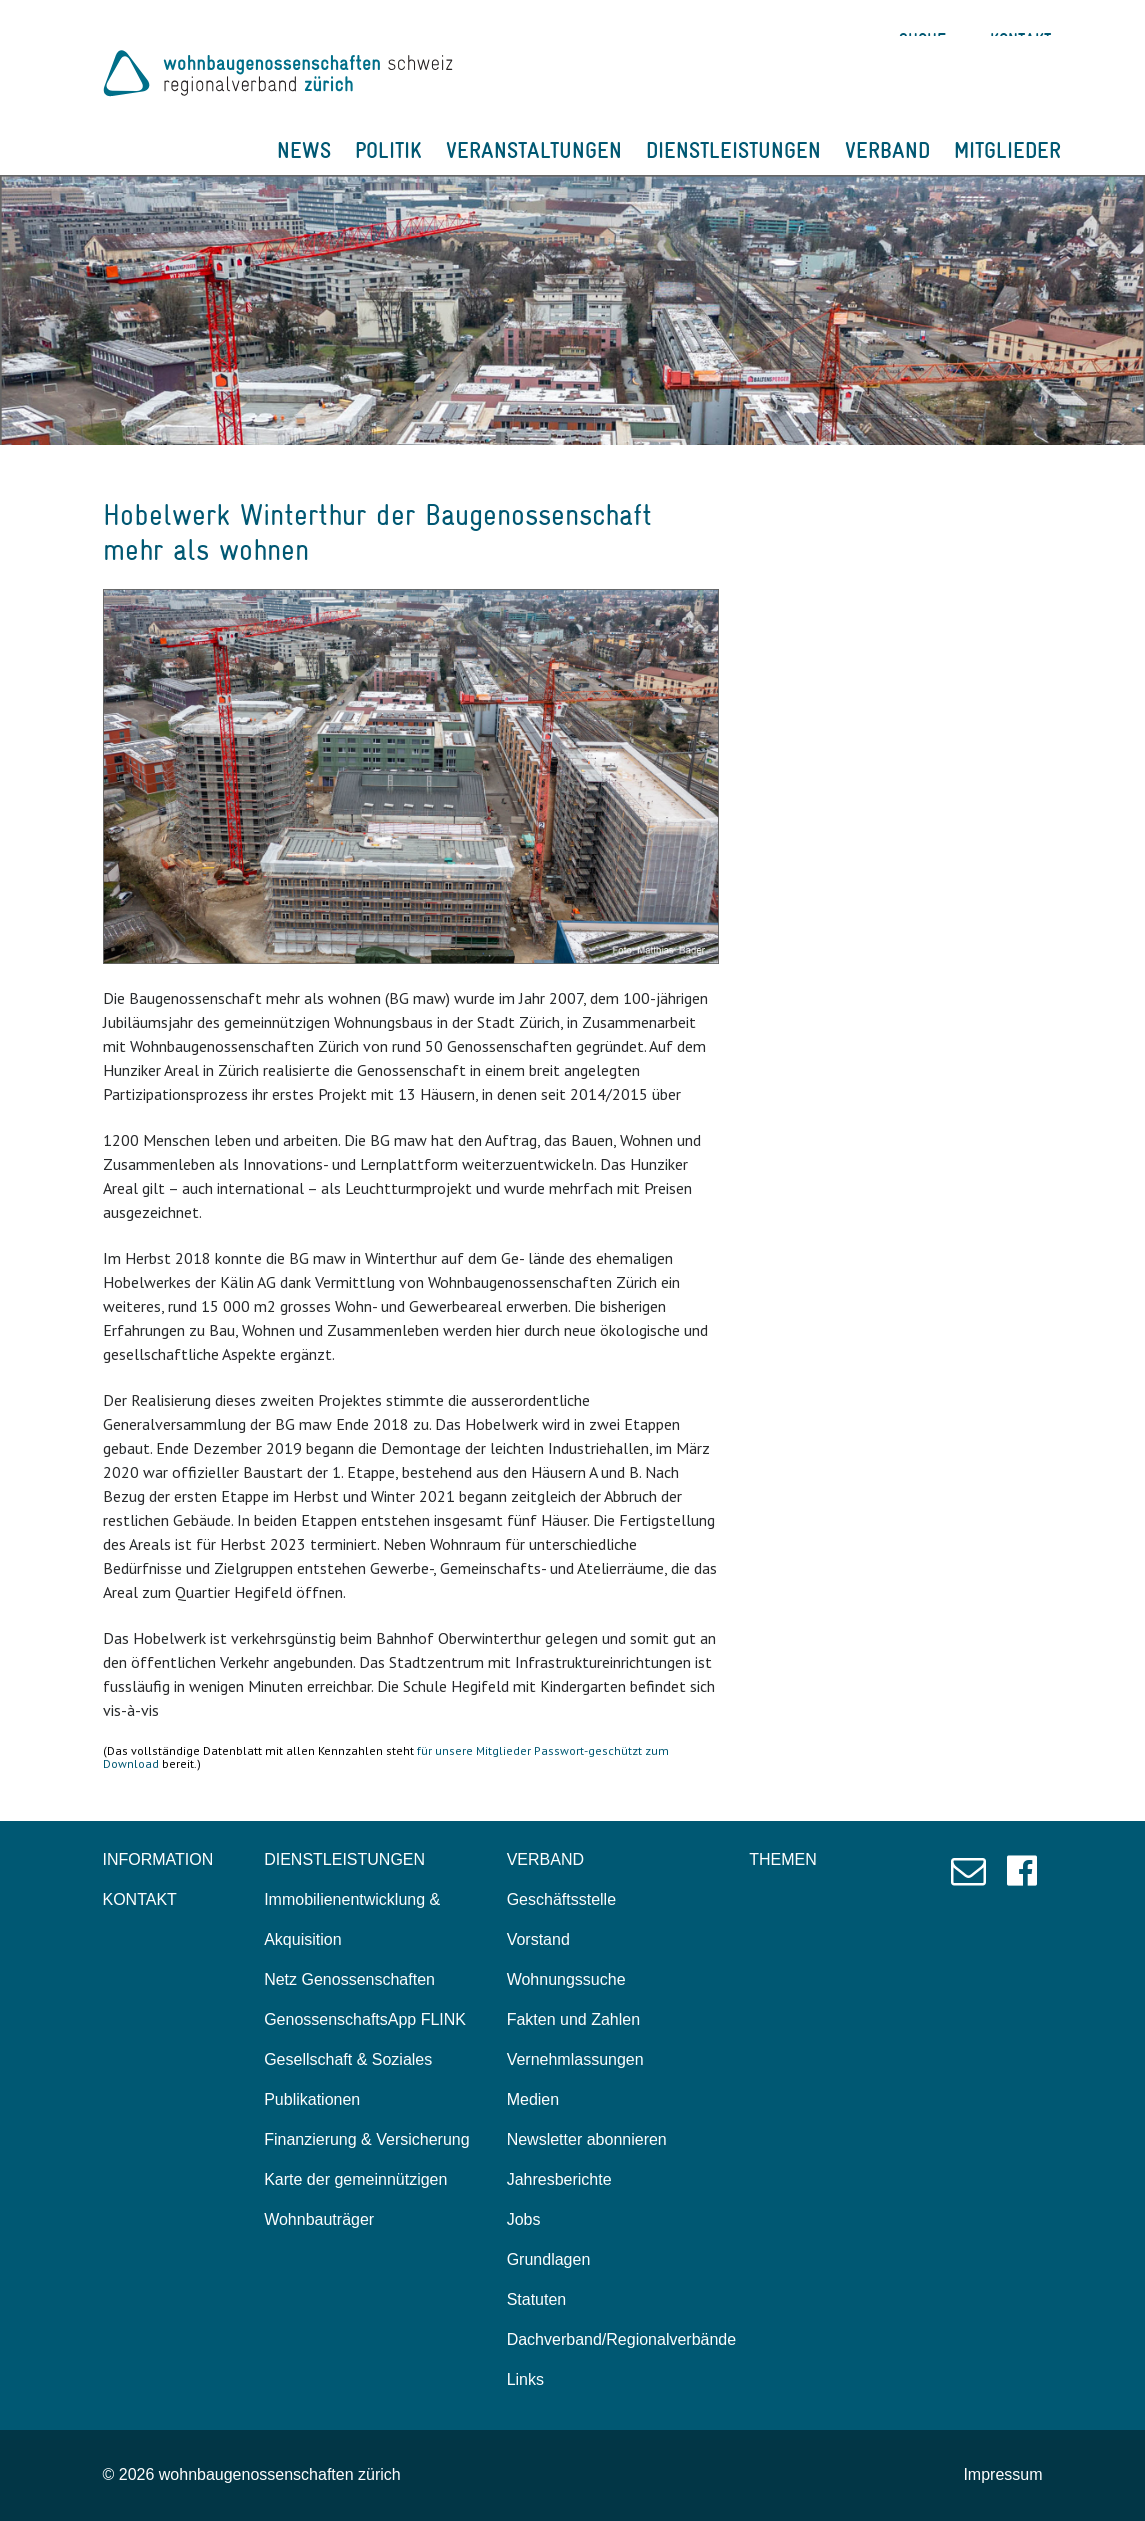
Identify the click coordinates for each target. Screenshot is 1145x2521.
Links (525, 2379)
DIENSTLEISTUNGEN (733, 150)
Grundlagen (549, 2259)
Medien (533, 2099)
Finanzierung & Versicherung (366, 2139)
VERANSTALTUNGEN (534, 150)
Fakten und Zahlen (573, 2019)
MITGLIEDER (1007, 150)
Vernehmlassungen (575, 2059)
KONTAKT (140, 1899)
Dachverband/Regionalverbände (622, 2339)
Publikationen (312, 2099)
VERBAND (887, 150)
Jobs (524, 2219)
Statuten (537, 2299)
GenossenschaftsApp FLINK (365, 2019)
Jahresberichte (559, 2179)
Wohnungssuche (566, 1979)
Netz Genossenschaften (349, 1979)
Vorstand (538, 1939)
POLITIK (388, 150)
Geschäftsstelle (561, 1899)
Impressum (1002, 2474)
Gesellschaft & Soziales (348, 2059)
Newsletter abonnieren (587, 2139)
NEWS (304, 150)
